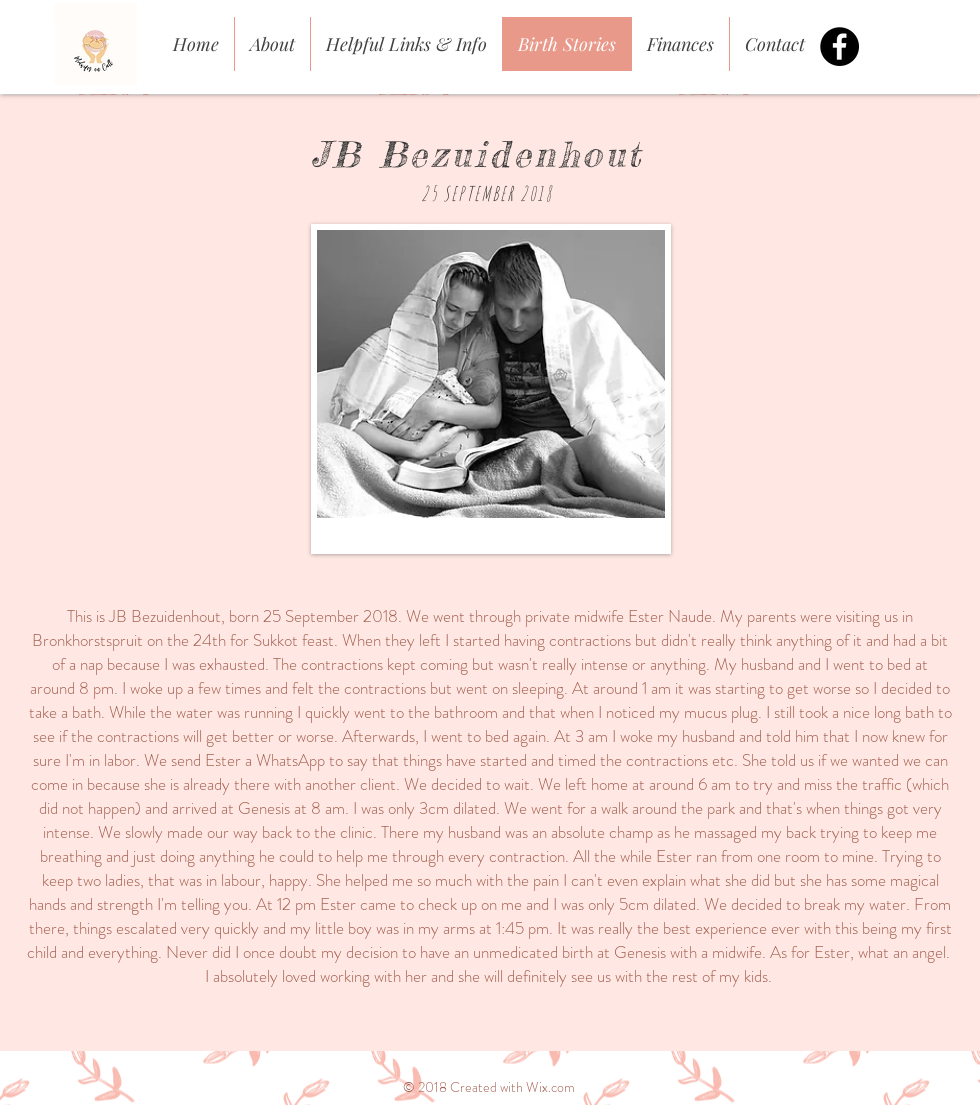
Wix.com (550, 1087)
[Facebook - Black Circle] (839, 46)
